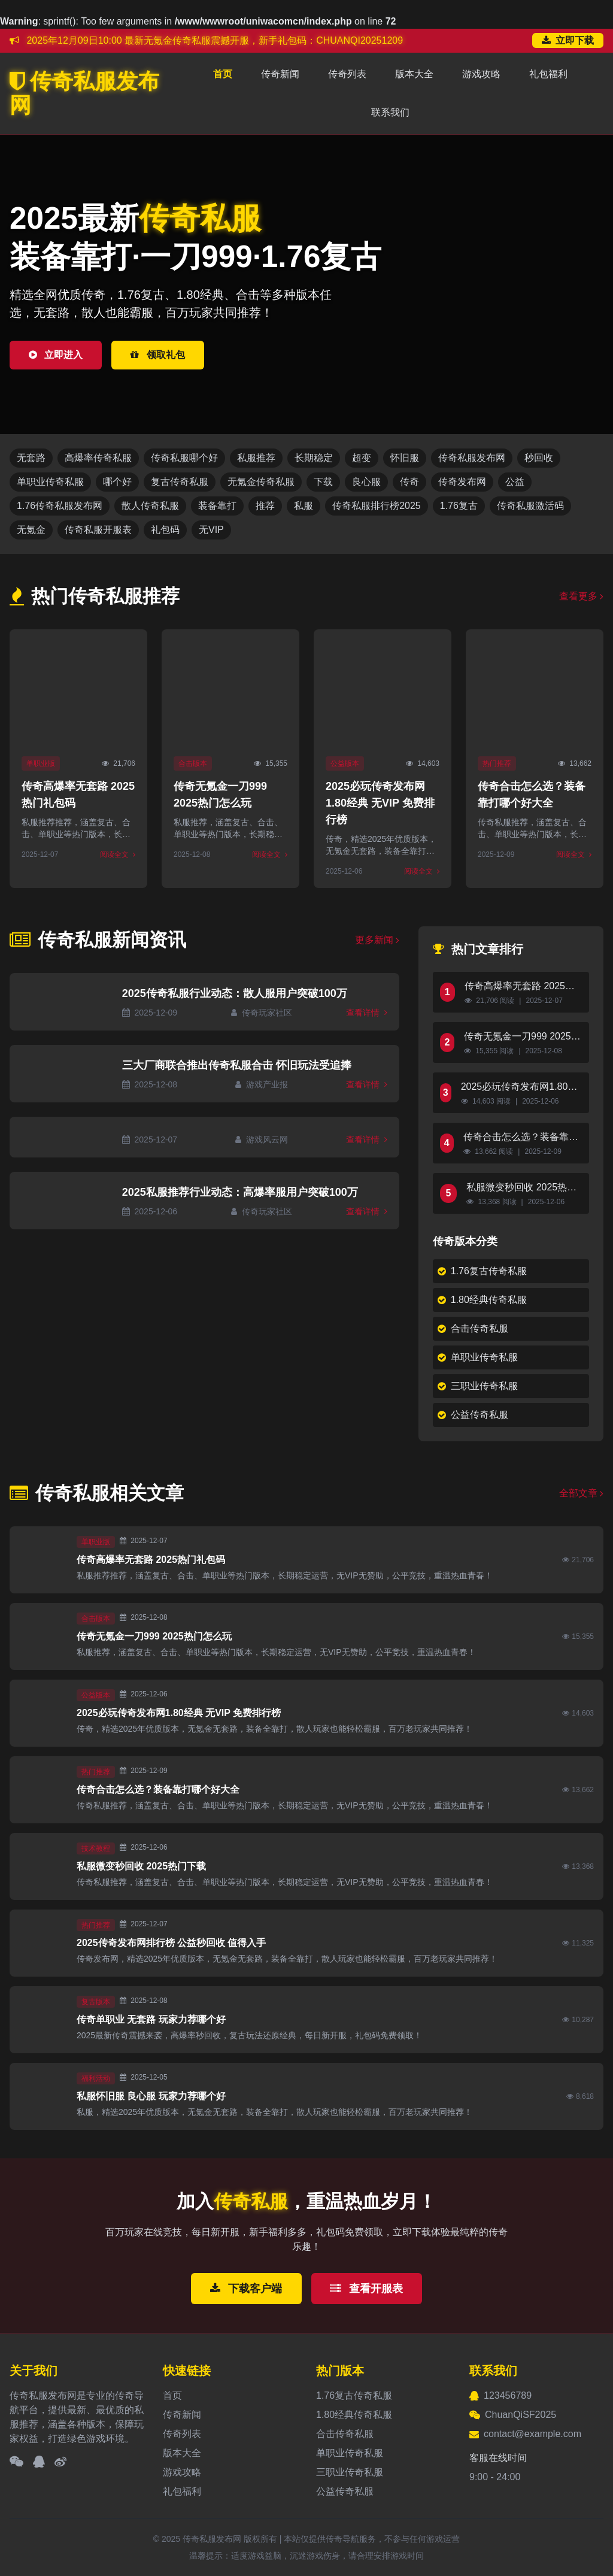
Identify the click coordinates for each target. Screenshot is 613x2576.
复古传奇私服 (179, 482)
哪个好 (117, 482)
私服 (303, 506)
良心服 (366, 482)
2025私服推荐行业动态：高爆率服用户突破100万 (240, 1192)
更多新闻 (377, 940)
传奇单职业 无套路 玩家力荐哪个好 (151, 2019)
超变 (361, 458)
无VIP (211, 530)
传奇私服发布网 (84, 93)
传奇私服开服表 (98, 530)
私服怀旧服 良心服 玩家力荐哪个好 (151, 2096)
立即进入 (56, 355)
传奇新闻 (280, 74)
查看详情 (366, 1012)
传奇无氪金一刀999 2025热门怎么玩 (522, 1037)
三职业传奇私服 (478, 1386)
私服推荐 (256, 458)
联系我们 (390, 112)
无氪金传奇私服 (261, 482)
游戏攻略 (481, 74)
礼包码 (165, 530)
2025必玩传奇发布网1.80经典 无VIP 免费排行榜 (380, 803)
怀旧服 (404, 458)
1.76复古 (459, 506)
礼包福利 (548, 74)
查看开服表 (366, 2289)
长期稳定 (314, 458)
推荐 (265, 506)
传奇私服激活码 (530, 506)
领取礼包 (157, 355)
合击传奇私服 (473, 1328)
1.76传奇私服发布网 (59, 506)
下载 (323, 482)
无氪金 (31, 530)
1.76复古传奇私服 (482, 1271)
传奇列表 (347, 74)
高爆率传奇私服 (98, 458)
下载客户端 (246, 2289)
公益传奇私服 (473, 1415)
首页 (222, 74)
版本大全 (414, 74)
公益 (514, 482)
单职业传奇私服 (50, 482)
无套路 (31, 458)
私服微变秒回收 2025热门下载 (521, 1188)
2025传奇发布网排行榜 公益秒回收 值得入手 (171, 1943)
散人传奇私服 (150, 506)
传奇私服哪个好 (184, 458)
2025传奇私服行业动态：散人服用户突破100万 (234, 993)
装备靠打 (217, 506)
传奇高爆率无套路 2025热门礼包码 (520, 987)
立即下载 (568, 40)
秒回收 (538, 458)
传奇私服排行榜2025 (376, 506)
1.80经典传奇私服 (482, 1300)
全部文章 (581, 1493)
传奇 (409, 482)
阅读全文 (117, 854)
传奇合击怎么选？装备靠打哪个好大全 (520, 1138)
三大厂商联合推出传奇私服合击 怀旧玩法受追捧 (236, 1065)
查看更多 (581, 596)
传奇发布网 (462, 482)
